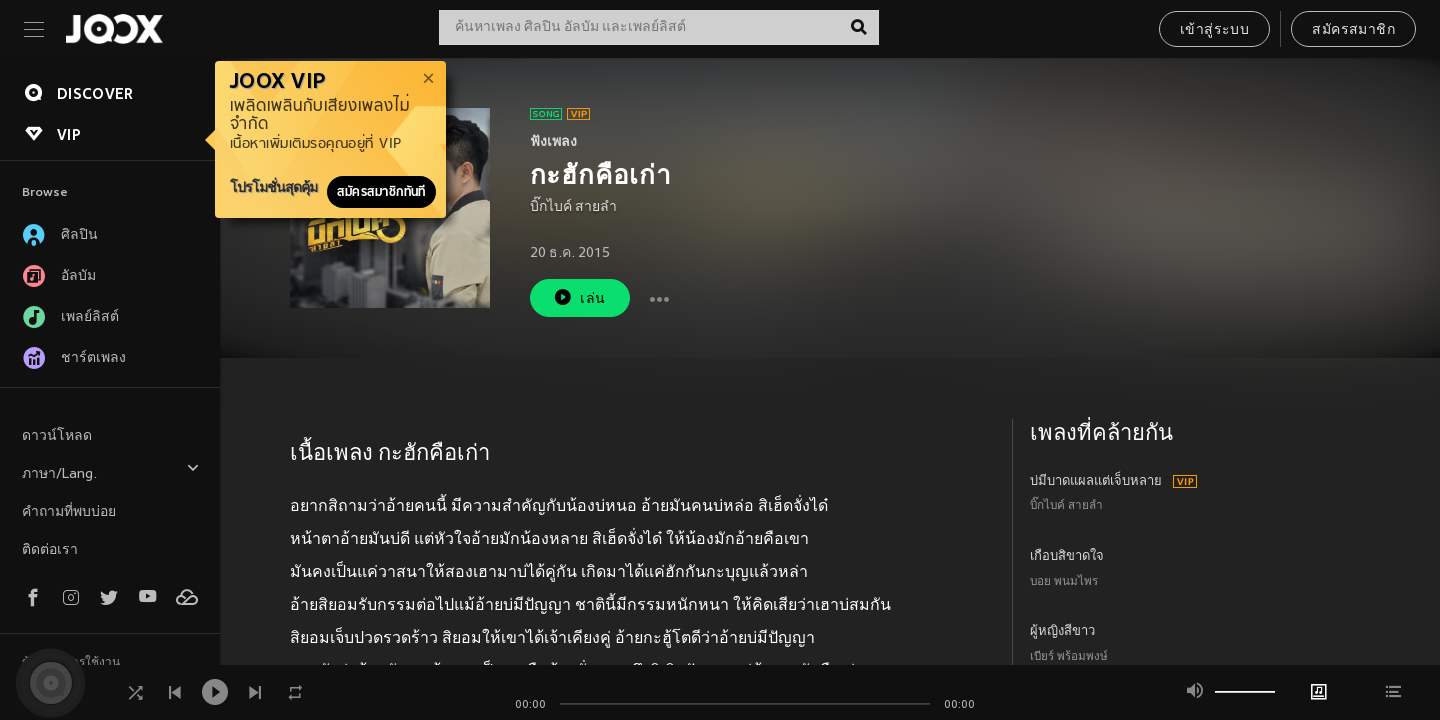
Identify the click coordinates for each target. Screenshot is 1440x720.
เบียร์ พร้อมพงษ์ (1069, 657)
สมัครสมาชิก (1353, 30)
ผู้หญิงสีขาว (1062, 632)
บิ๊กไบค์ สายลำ (573, 207)
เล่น (579, 297)
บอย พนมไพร (1064, 582)
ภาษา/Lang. (111, 471)
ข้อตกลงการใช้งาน (71, 663)
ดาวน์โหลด (57, 436)
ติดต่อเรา (50, 550)
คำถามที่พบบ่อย (69, 512)
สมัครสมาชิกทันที (381, 192)
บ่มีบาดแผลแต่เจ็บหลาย (1096, 482)
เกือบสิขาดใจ (1067, 557)
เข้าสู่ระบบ (1214, 30)
